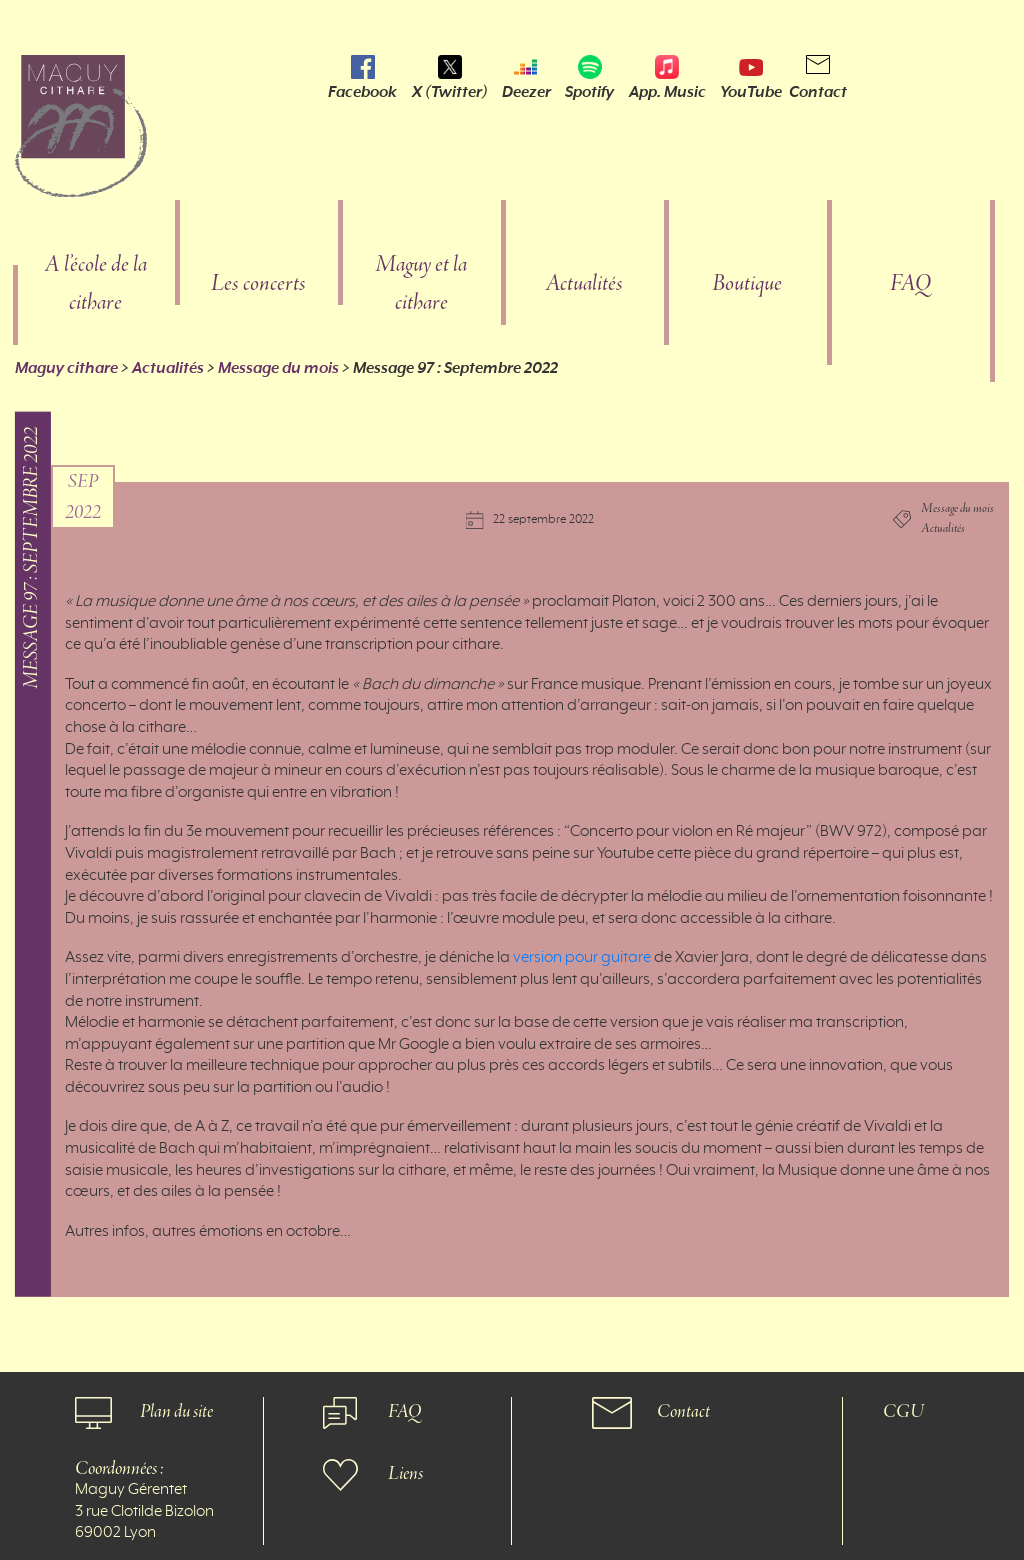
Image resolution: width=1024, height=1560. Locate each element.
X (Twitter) (450, 92)
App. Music (667, 92)
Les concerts (258, 284)
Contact (818, 92)
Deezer (526, 92)
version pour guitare (582, 958)
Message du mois (278, 368)
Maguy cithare (66, 368)
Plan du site (176, 1412)
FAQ (910, 284)
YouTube (751, 92)
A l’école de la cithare (95, 284)
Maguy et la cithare (421, 284)
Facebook (362, 92)
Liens (405, 1474)
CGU (903, 1412)
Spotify (589, 92)
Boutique (747, 284)
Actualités (584, 284)
